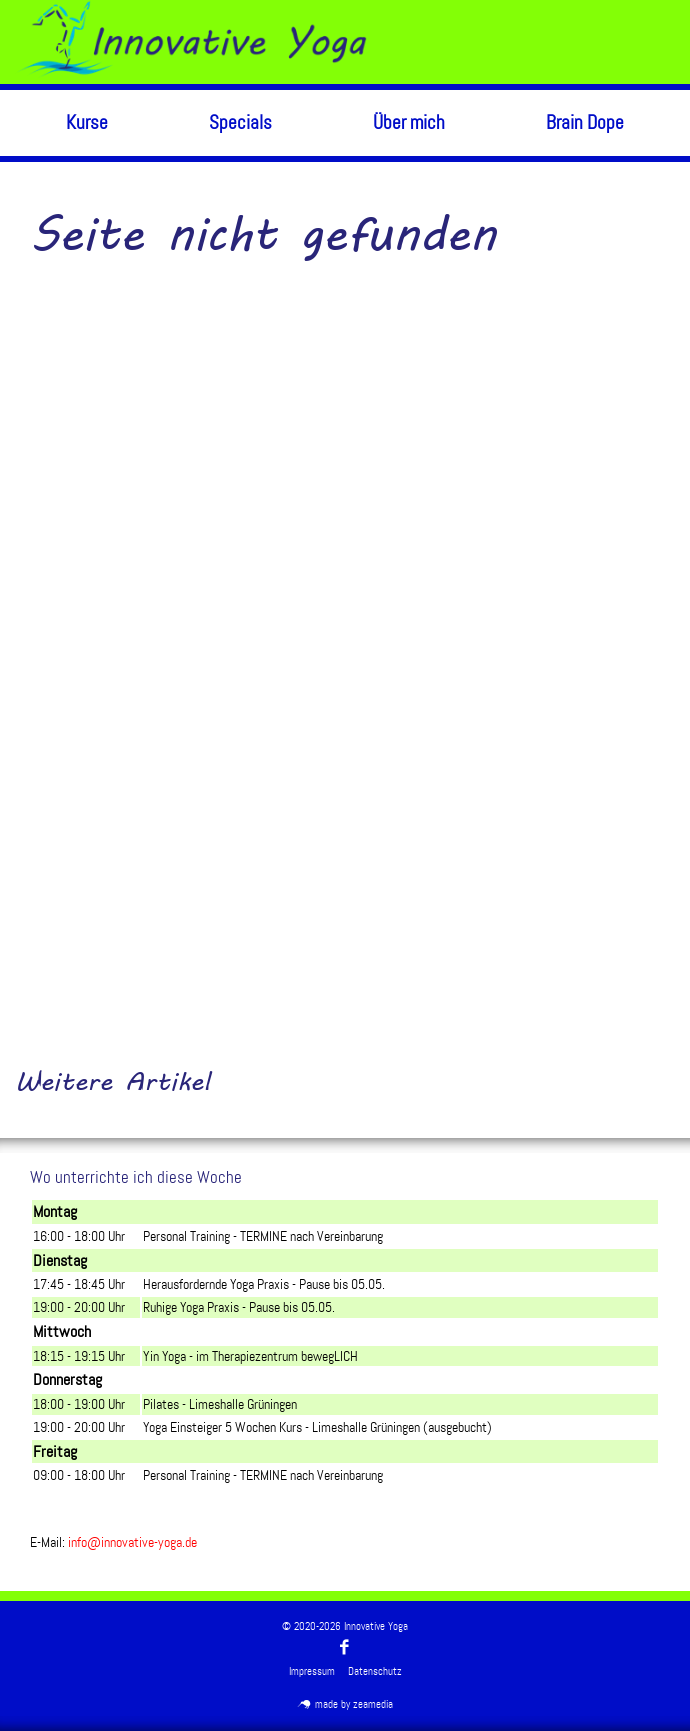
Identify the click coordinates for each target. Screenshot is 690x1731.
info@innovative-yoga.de (132, 1542)
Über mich (409, 122)
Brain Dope (585, 122)
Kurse (87, 122)
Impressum (312, 1671)
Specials (240, 122)
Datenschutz (375, 1671)
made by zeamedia (345, 1704)
